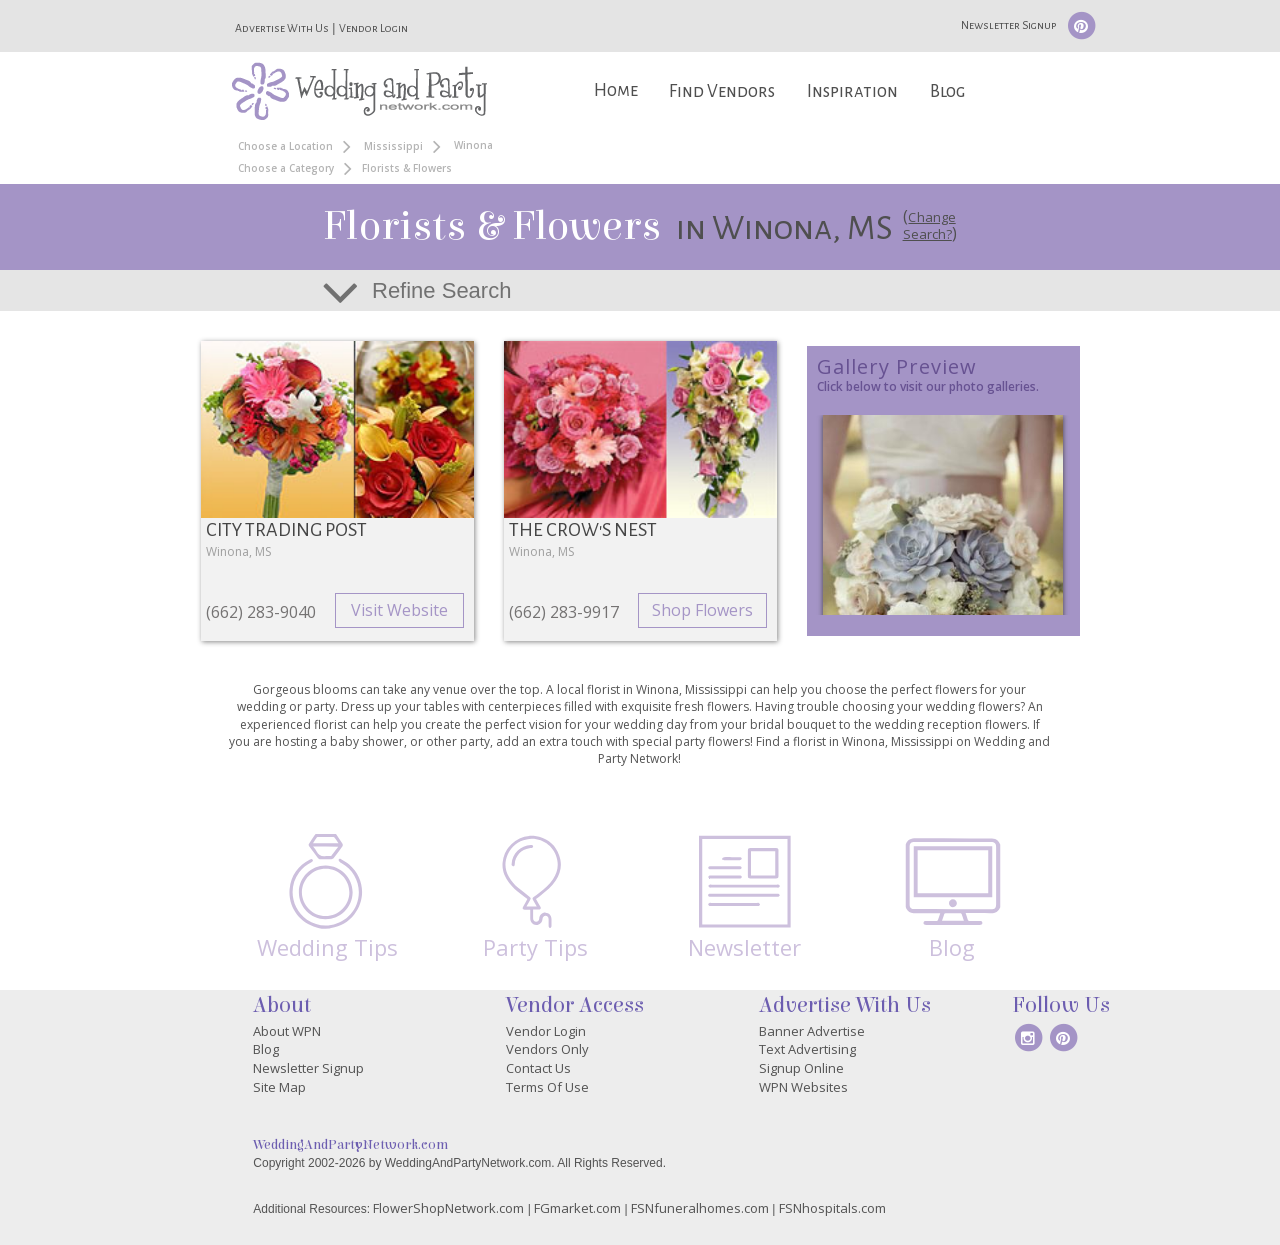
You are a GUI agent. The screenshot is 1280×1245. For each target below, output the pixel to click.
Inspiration (852, 91)
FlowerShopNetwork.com (448, 1208)
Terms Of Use (547, 1087)
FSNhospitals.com (832, 1208)
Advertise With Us (282, 28)
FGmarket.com (577, 1208)
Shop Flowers (702, 610)
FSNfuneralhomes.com (700, 1208)
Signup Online (801, 1068)
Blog (947, 91)
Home (616, 90)
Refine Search (441, 290)
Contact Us (538, 1068)
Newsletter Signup (1008, 25)
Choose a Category (286, 168)
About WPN (287, 1031)
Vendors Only (547, 1049)
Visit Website (399, 610)
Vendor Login (373, 28)
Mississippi (393, 146)
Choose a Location (285, 146)
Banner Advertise (812, 1031)
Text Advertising (807, 1049)
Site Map (279, 1087)
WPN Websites (803, 1087)
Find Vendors (722, 91)
